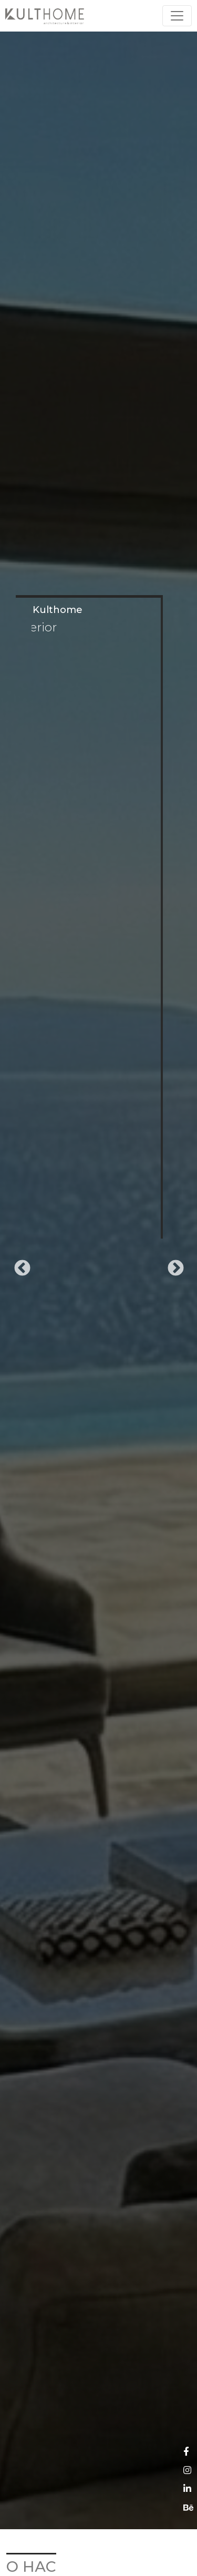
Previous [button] (18, 1265)
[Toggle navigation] (177, 15)
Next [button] (172, 1265)
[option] (98, 1264)
